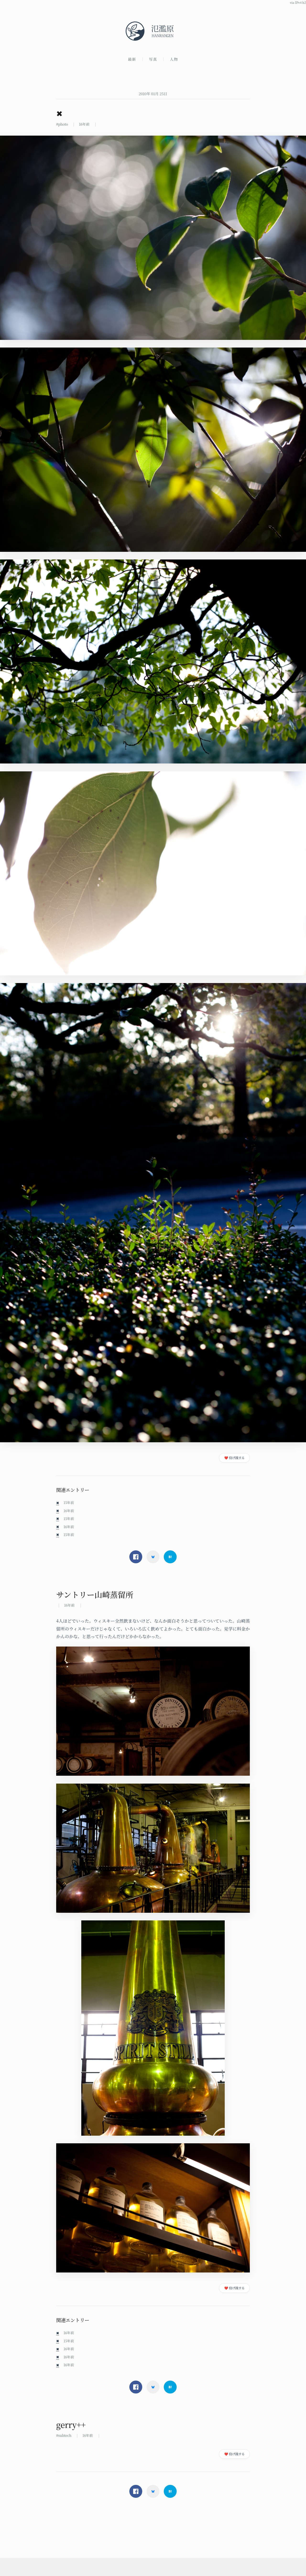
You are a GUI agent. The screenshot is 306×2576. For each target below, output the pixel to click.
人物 (174, 59)
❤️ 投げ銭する (233, 1458)
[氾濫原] (153, 31)
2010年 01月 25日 (153, 93)
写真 (153, 59)
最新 (131, 59)
